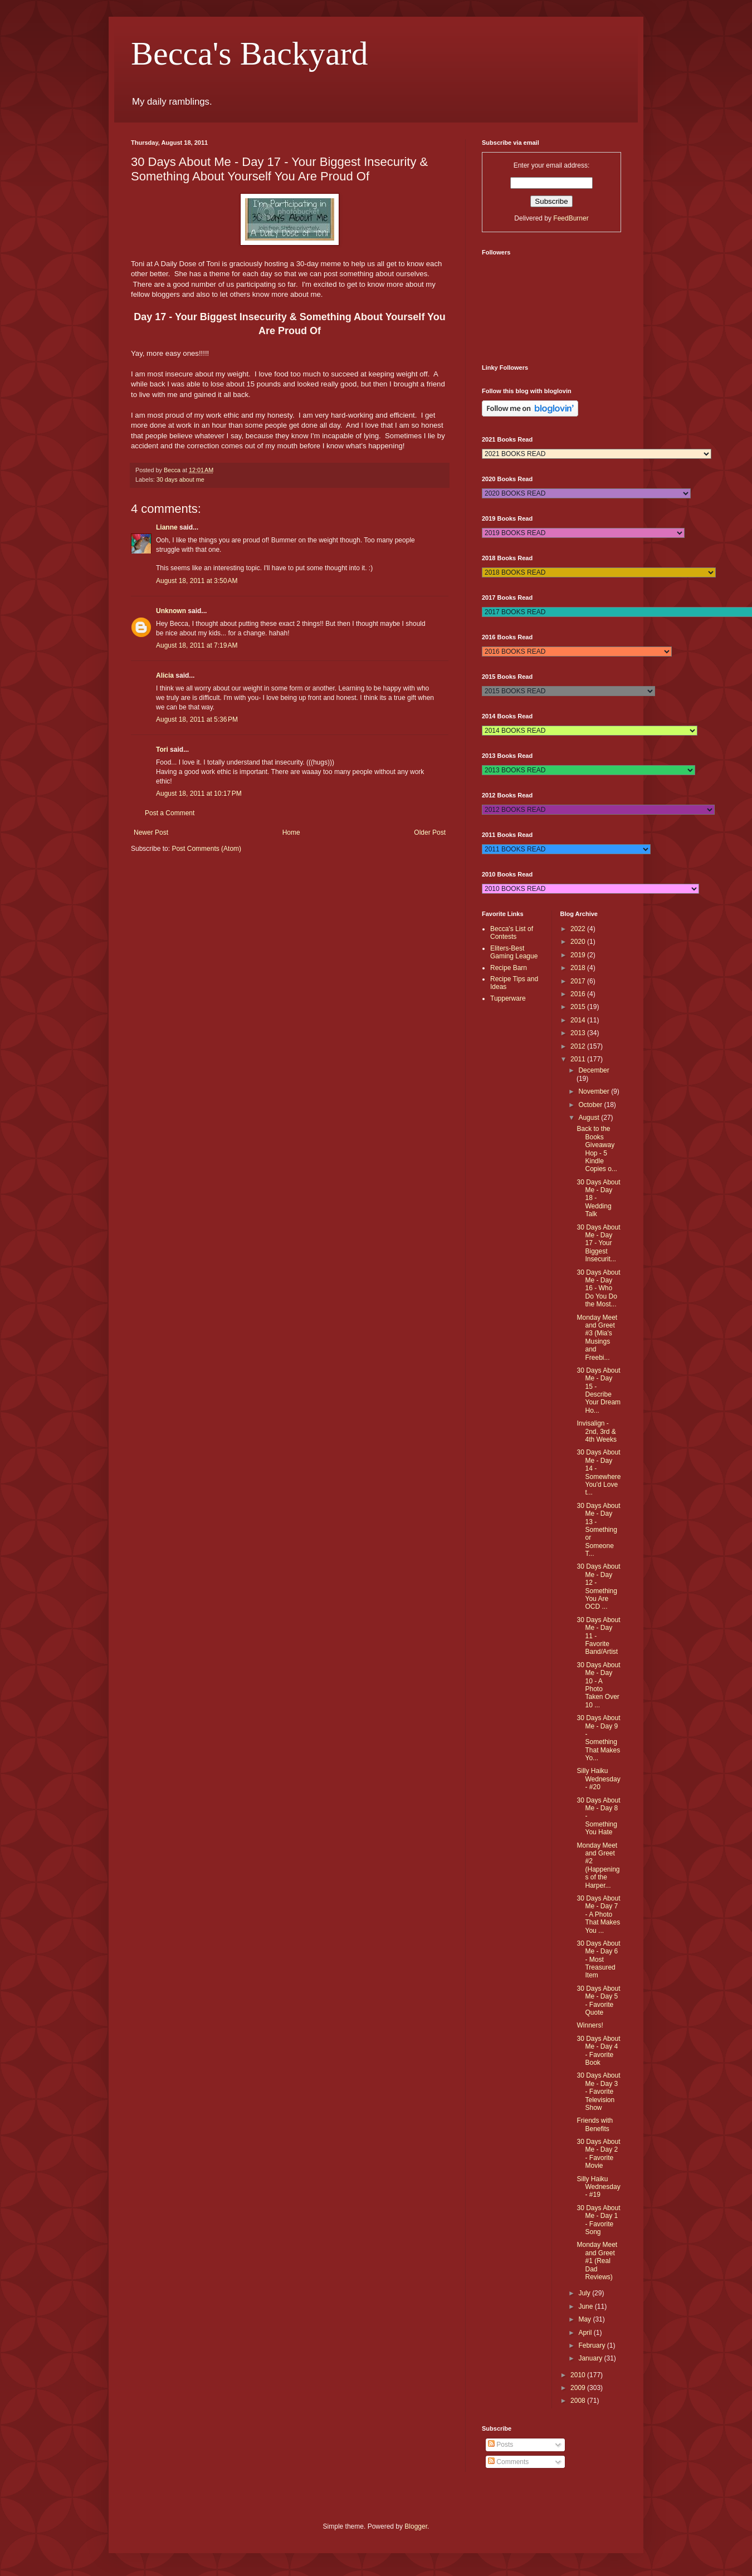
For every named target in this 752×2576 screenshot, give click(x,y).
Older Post (430, 832)
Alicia (165, 675)
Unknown (171, 611)
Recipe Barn (508, 968)
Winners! (590, 2025)
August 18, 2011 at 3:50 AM (196, 581)
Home (291, 832)
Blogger (415, 2526)
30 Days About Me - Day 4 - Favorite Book (598, 2050)
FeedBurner (570, 218)
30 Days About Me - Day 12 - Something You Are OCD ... (598, 1586)
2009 (578, 2388)
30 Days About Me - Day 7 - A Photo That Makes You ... (598, 1914)
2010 (578, 2375)
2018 (578, 968)
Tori (162, 749)
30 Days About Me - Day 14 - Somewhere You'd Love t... (599, 1472)
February (592, 2345)
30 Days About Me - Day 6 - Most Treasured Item (598, 1960)
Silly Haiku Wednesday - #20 (598, 1779)
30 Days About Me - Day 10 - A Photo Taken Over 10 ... (598, 1685)
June (586, 2306)
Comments (508, 2462)
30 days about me (180, 479)
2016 (578, 994)
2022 (578, 929)
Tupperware (508, 998)
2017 (578, 981)
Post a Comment (169, 813)
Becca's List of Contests (511, 933)
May (585, 2319)
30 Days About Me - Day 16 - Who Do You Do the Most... (598, 1289)
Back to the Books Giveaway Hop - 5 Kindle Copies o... (597, 1149)
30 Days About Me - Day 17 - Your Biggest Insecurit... (598, 1243)
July (585, 2293)
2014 (578, 1020)
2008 (578, 2400)
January (591, 2358)
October (591, 1105)
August (589, 1118)
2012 (578, 1046)
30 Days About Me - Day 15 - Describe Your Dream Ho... (599, 1390)
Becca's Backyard (249, 53)
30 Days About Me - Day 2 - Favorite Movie (598, 2153)
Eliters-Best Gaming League (514, 952)
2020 (578, 942)
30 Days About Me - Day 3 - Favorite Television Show (598, 2091)
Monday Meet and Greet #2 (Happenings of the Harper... (598, 1865)
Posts (500, 2444)
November (594, 1091)
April (585, 2333)
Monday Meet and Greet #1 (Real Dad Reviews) (597, 2261)
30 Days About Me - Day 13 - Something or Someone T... (598, 1530)
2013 (578, 1033)
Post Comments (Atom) (206, 849)
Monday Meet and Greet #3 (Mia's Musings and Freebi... (597, 1338)
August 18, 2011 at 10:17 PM (199, 793)
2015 (578, 1007)
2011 (578, 1059)
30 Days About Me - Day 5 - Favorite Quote (598, 2000)
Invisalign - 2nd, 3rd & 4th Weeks (596, 1431)
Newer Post (151, 832)
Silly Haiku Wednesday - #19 (598, 2187)
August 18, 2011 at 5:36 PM (197, 719)
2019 (578, 955)
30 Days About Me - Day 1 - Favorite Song (598, 2220)
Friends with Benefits (595, 2124)
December (593, 1070)
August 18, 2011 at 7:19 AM (196, 645)
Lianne (167, 527)
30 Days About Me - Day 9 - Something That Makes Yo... (598, 1738)
